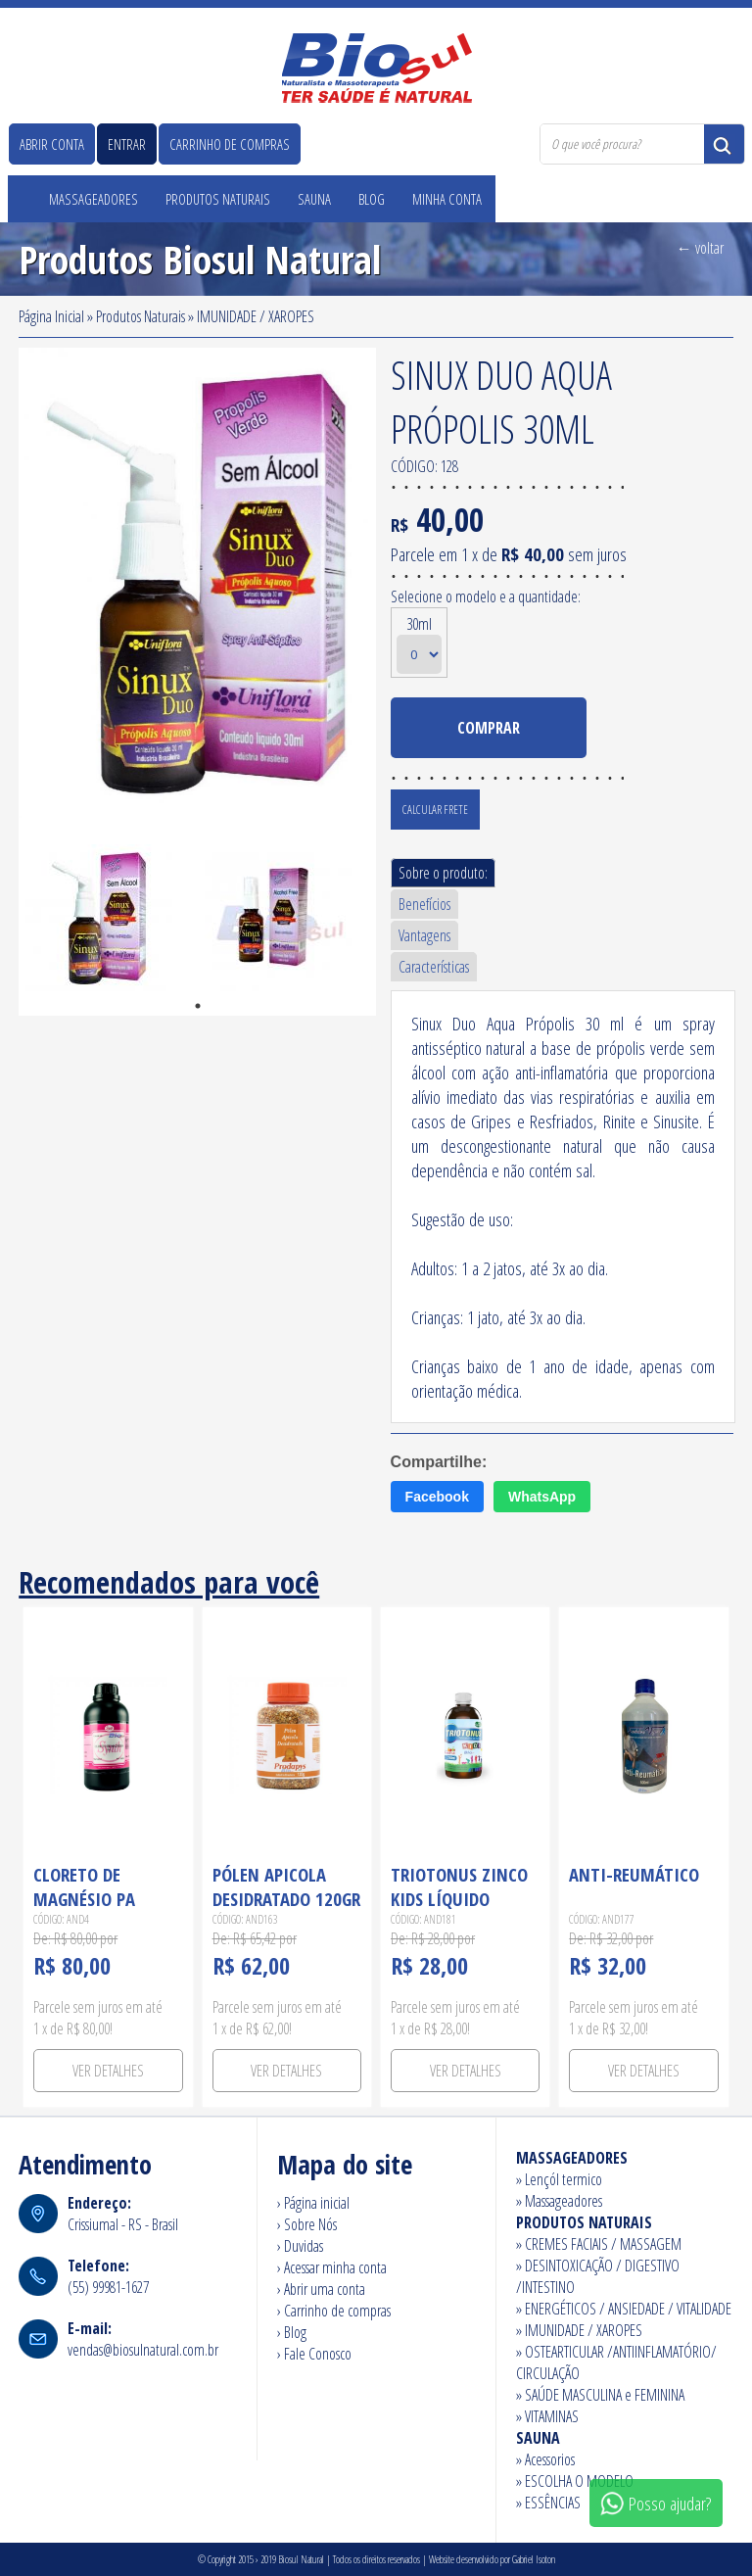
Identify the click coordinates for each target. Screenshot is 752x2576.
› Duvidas (300, 2246)
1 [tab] (198, 1006)
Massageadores (93, 199)
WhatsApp (542, 1496)
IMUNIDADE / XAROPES (255, 316)
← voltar (700, 248)
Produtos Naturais (217, 199)
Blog (371, 199)
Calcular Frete (435, 809)
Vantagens (424, 935)
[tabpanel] (108, 926)
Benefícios (424, 904)
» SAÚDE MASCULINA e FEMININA (600, 2395)
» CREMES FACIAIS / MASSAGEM (599, 2244)
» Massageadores (559, 2201)
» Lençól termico (559, 2179)
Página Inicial (51, 316)
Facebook (437, 1496)
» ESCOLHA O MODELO (575, 2481)
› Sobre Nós (307, 2224)
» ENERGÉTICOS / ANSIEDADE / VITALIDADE (623, 2308)
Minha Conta (447, 199)
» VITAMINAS (547, 2416)
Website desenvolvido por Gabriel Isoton (492, 2559)
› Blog (291, 2332)
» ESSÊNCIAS (548, 2502)
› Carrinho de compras (334, 2310)
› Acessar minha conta (332, 2267)
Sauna (314, 199)
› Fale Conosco (314, 2353)
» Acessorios (545, 2459)
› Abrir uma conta (321, 2289)
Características (434, 967)
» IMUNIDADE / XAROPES (579, 2330)
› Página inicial (313, 2203)
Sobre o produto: (443, 872)
